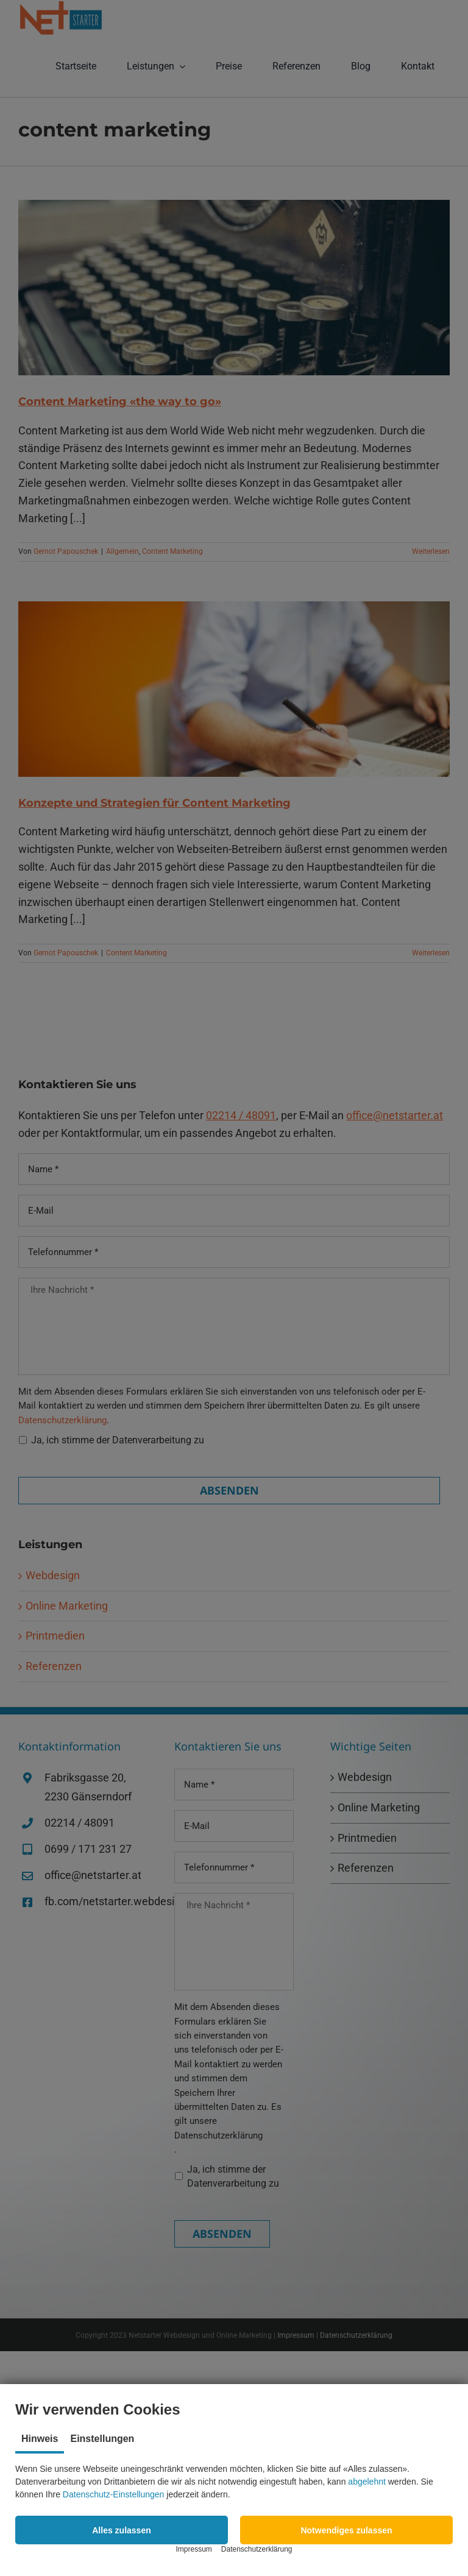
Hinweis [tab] (39, 2438)
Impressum (193, 2549)
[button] (121, 2530)
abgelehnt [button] (367, 2481)
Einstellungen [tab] (102, 2438)
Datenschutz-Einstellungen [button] (114, 2494)
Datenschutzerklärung (256, 2549)
